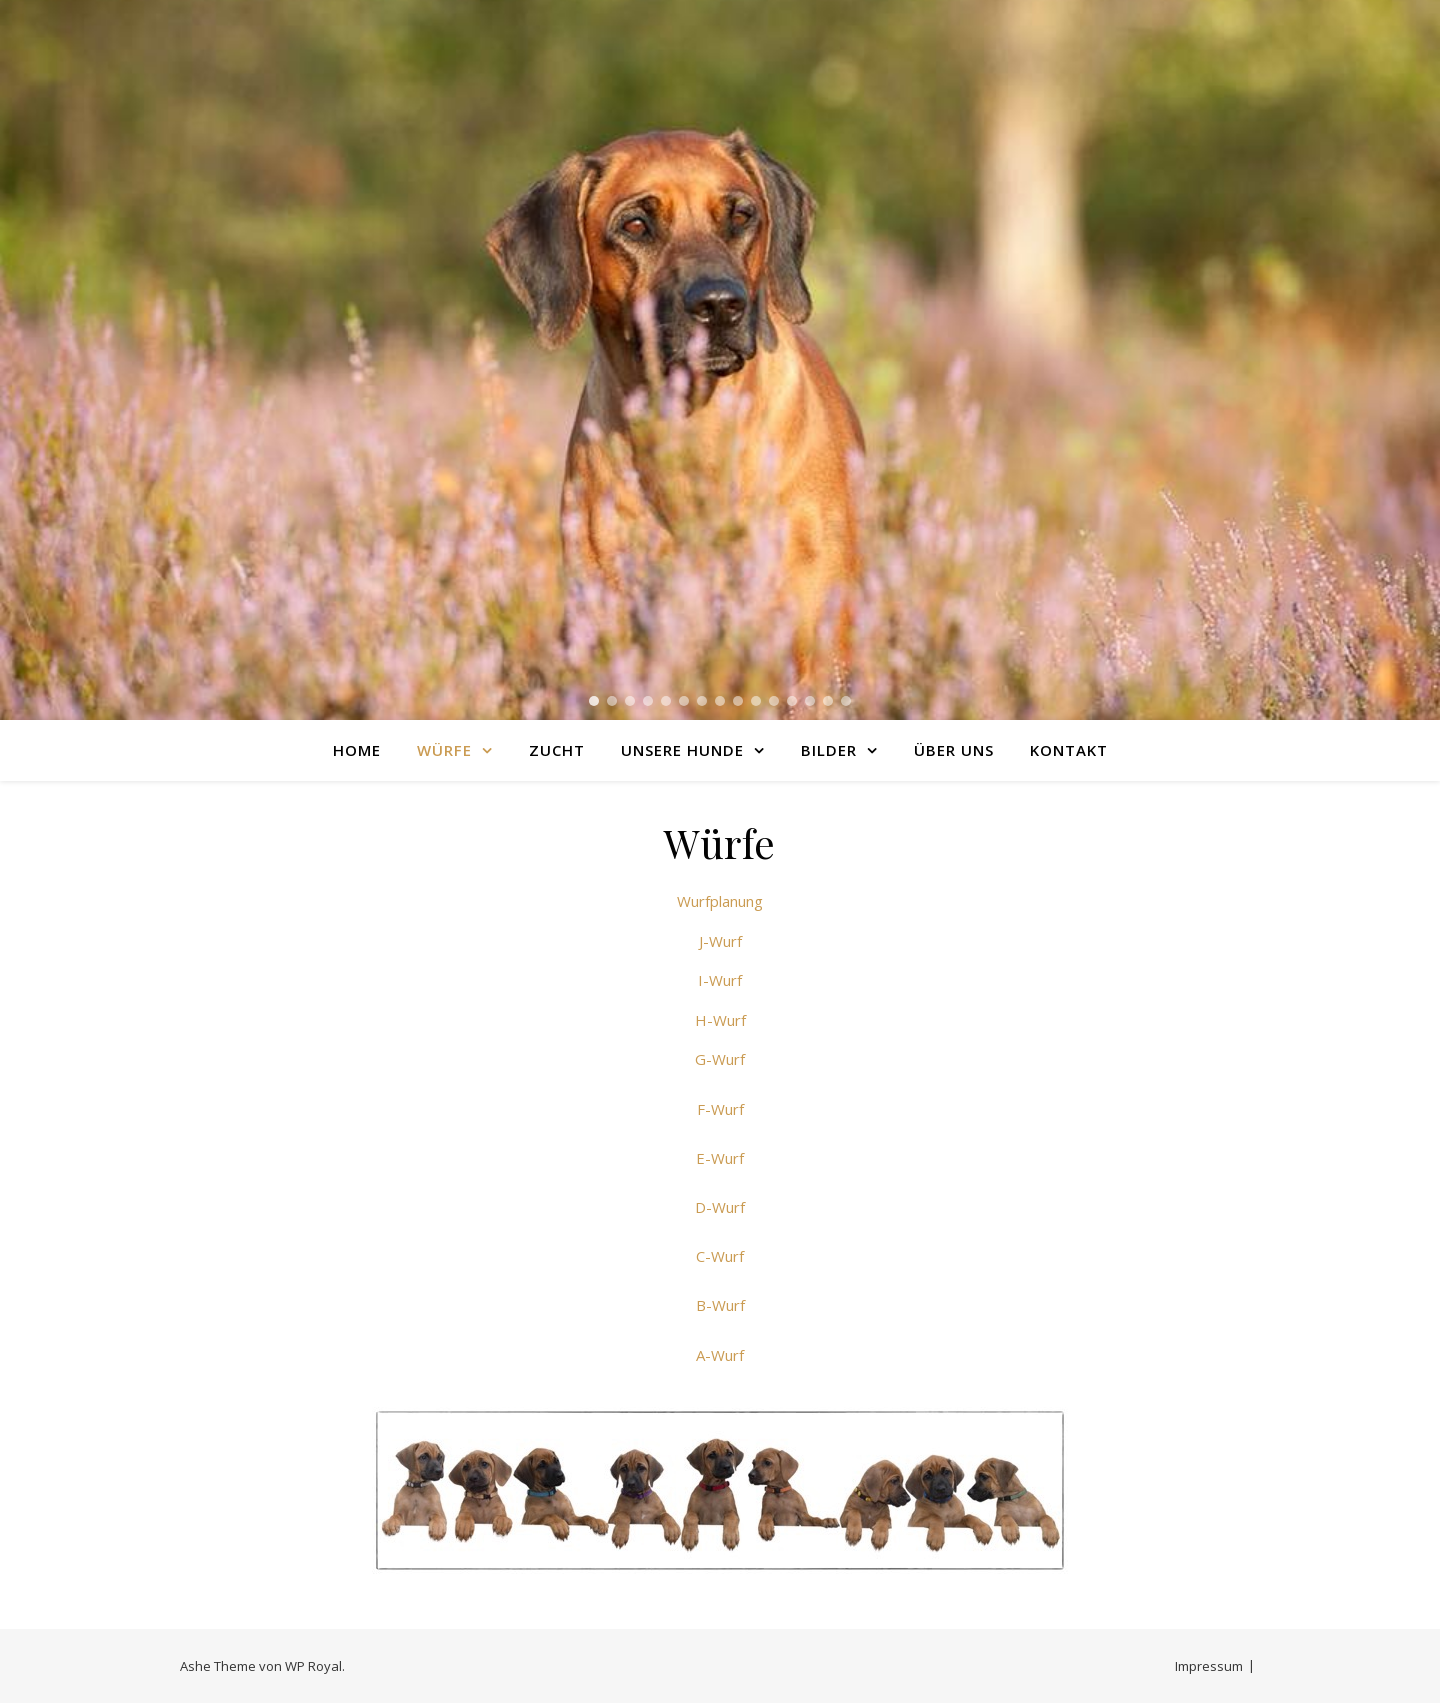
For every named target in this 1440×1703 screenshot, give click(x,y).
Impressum (1209, 1666)
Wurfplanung (720, 901)
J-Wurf (720, 941)
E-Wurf (720, 1158)
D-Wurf (720, 1207)
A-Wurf (720, 1355)
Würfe (444, 750)
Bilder (829, 750)
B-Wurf (720, 1305)
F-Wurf (720, 1109)
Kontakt (1069, 750)
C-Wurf (720, 1256)
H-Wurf (720, 1020)
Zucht (557, 750)
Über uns (954, 750)
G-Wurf (720, 1059)
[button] (594, 701)
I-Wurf (720, 980)
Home (357, 750)
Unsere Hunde (682, 750)
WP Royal (313, 1666)
